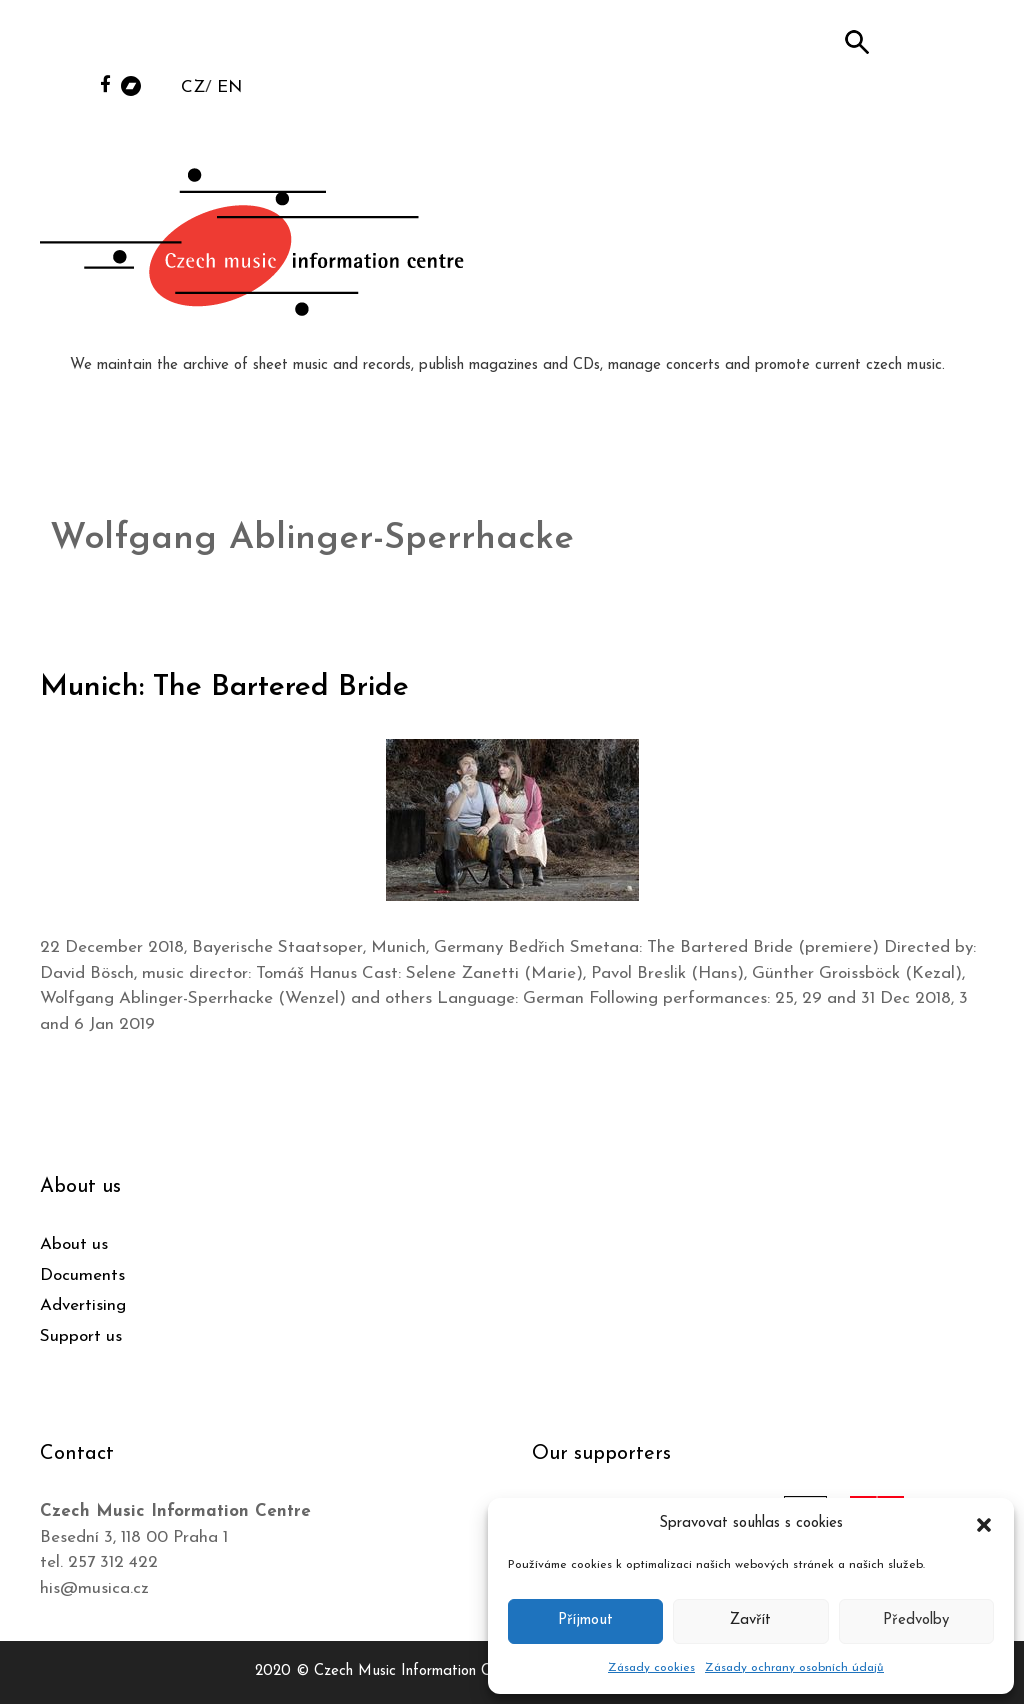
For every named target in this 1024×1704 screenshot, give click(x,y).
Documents (82, 1275)
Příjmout (585, 1620)
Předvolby (916, 1620)
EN (229, 87)
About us (74, 1244)
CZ (193, 87)
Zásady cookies (651, 1668)
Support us (81, 1336)
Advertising (83, 1305)
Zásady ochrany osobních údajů (794, 1668)
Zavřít (750, 1620)
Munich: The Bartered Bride (227, 687)
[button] (984, 1524)
